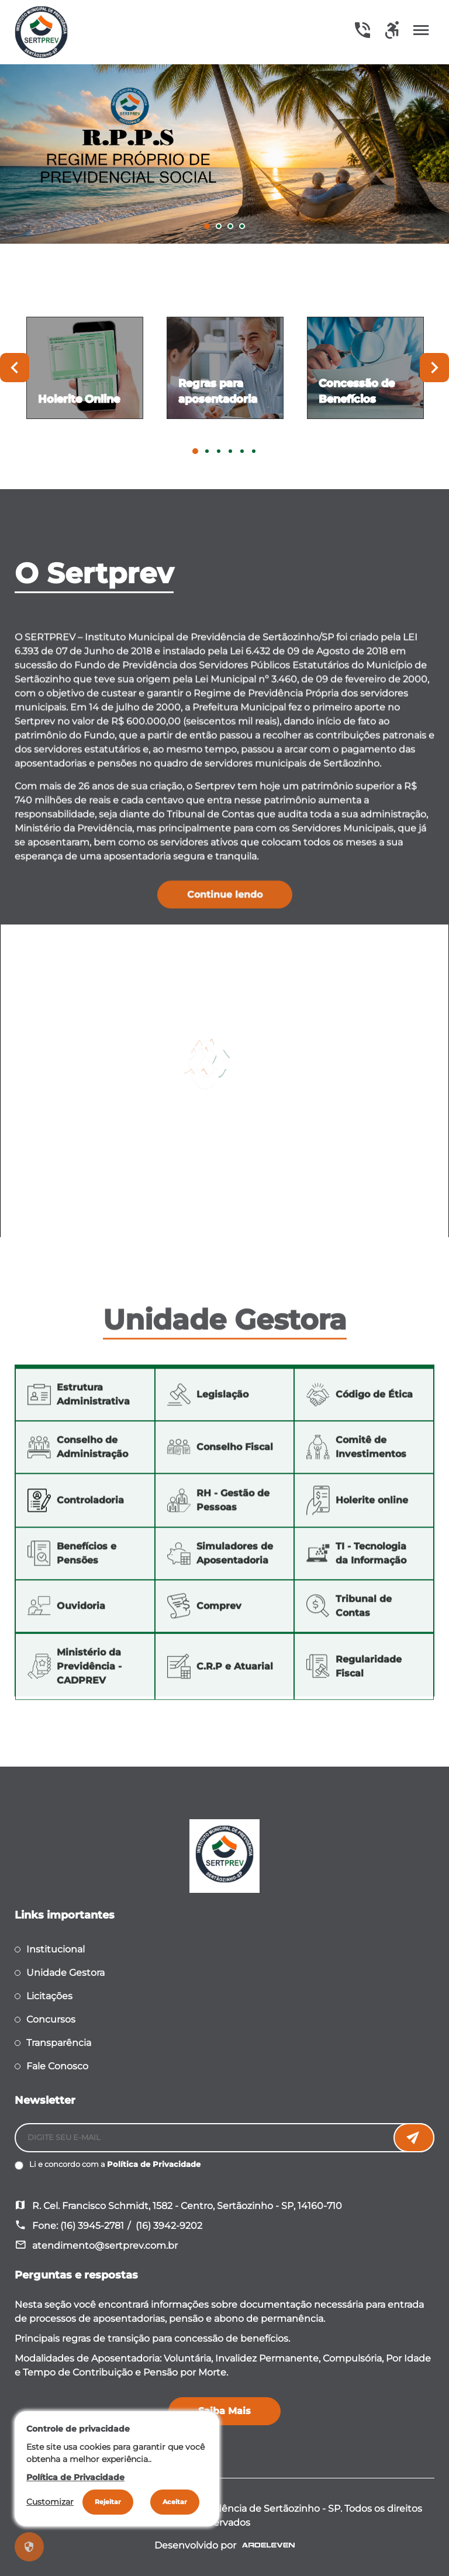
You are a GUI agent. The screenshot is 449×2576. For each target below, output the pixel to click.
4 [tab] (242, 226)
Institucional (55, 1949)
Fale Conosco (57, 2066)
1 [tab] (207, 226)
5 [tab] (242, 451)
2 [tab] (219, 226)
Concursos (50, 2019)
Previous (14, 367)
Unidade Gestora (65, 1972)
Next (434, 367)
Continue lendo (225, 913)
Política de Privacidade (154, 2164)
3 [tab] (230, 226)
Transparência (58, 2042)
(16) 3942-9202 (169, 2225)
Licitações (49, 1996)
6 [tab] (254, 451)
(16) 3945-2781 (92, 2225)
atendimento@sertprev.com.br (105, 2245)
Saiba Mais (224, 2410)
